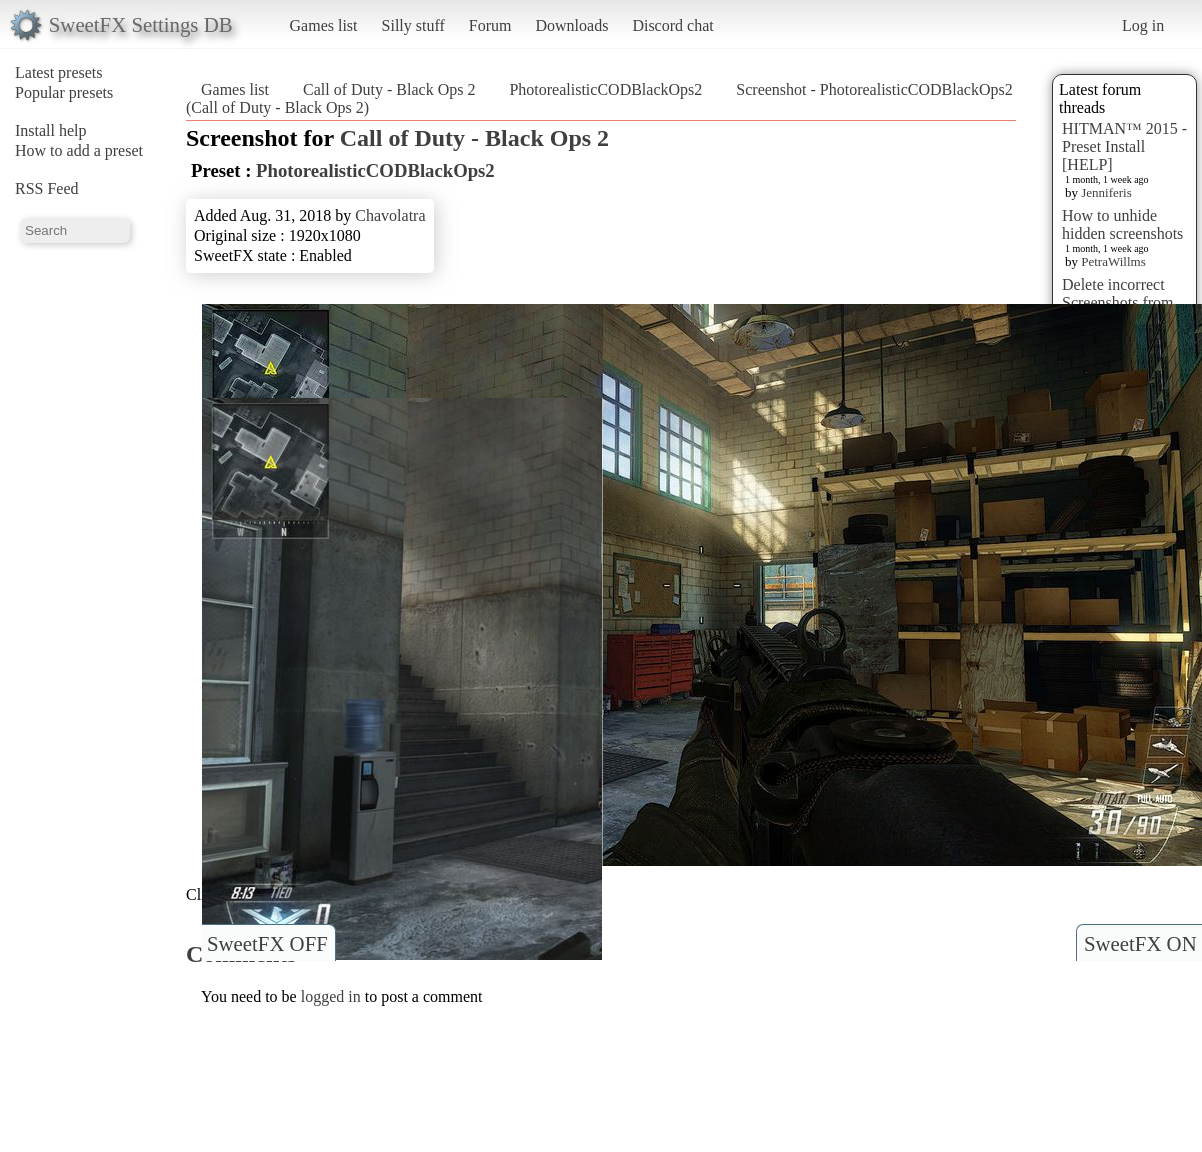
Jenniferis (1106, 192)
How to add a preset (79, 150)
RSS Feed (47, 188)
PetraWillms (1113, 261)
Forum (490, 25)
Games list (324, 25)
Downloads (571, 25)
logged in (331, 996)
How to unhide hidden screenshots (1122, 224)
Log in (1143, 25)
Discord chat (672, 25)
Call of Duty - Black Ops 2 (389, 89)
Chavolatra (390, 215)
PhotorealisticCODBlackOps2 (605, 89)
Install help (51, 130)
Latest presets (59, 72)
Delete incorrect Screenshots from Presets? (1118, 302)
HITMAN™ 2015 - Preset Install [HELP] (1124, 146)
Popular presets (64, 92)
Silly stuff (413, 25)
